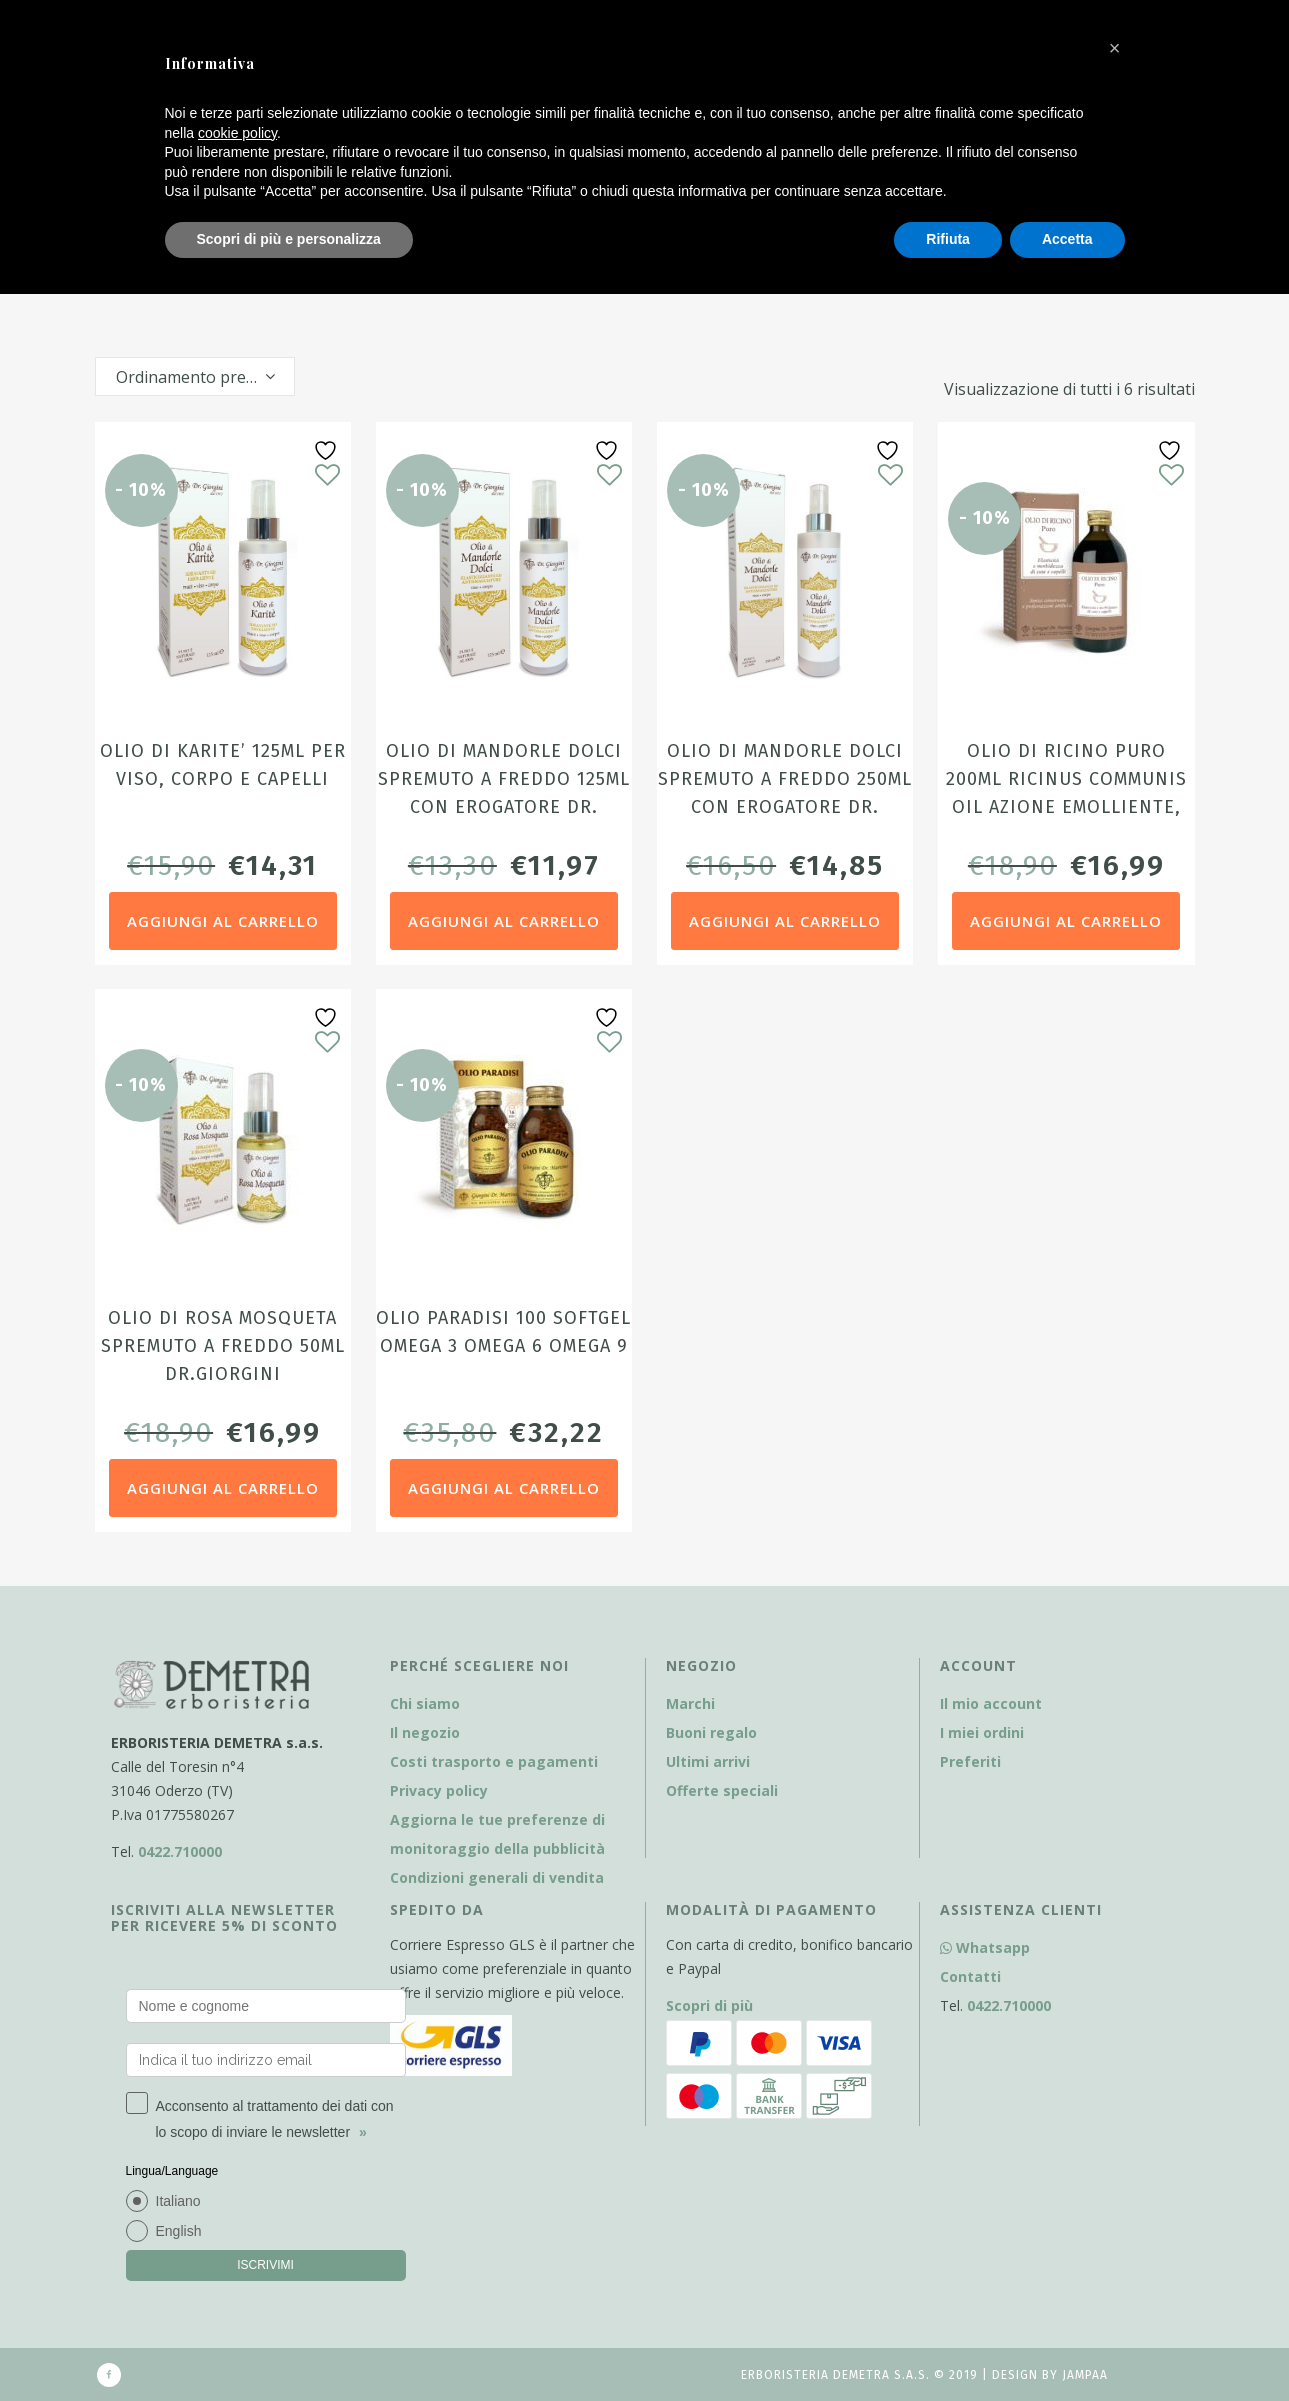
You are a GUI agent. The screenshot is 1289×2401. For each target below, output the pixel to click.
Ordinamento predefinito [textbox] (205, 377)
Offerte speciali (722, 1790)
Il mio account (991, 1703)
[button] (1115, 48)
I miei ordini (982, 1732)
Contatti (970, 1976)
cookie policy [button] (237, 133)
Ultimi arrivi (708, 1761)
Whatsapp (985, 1947)
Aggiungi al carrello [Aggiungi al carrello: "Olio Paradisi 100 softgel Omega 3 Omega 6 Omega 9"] (504, 1488)
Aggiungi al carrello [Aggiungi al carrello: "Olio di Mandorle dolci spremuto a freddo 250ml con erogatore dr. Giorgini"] (785, 921)
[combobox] (195, 376)
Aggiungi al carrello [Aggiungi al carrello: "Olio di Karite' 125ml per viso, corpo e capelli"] (223, 921)
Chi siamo (425, 1703)
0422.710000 (180, 1851)
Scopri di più (709, 2005)
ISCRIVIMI (265, 2265)
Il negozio (425, 1732)
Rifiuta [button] (948, 239)
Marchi (690, 1703)
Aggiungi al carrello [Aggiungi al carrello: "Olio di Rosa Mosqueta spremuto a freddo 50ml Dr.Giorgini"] (223, 1488)
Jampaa (1085, 2375)
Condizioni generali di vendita (497, 1877)
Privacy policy (439, 1790)
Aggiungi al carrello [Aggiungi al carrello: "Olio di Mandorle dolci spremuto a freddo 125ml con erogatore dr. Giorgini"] (504, 921)
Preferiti (970, 1761)
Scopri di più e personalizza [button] (289, 239)
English (179, 2231)
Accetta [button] (1067, 239)
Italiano (178, 2201)
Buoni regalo (711, 1732)
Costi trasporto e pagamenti (494, 1761)
